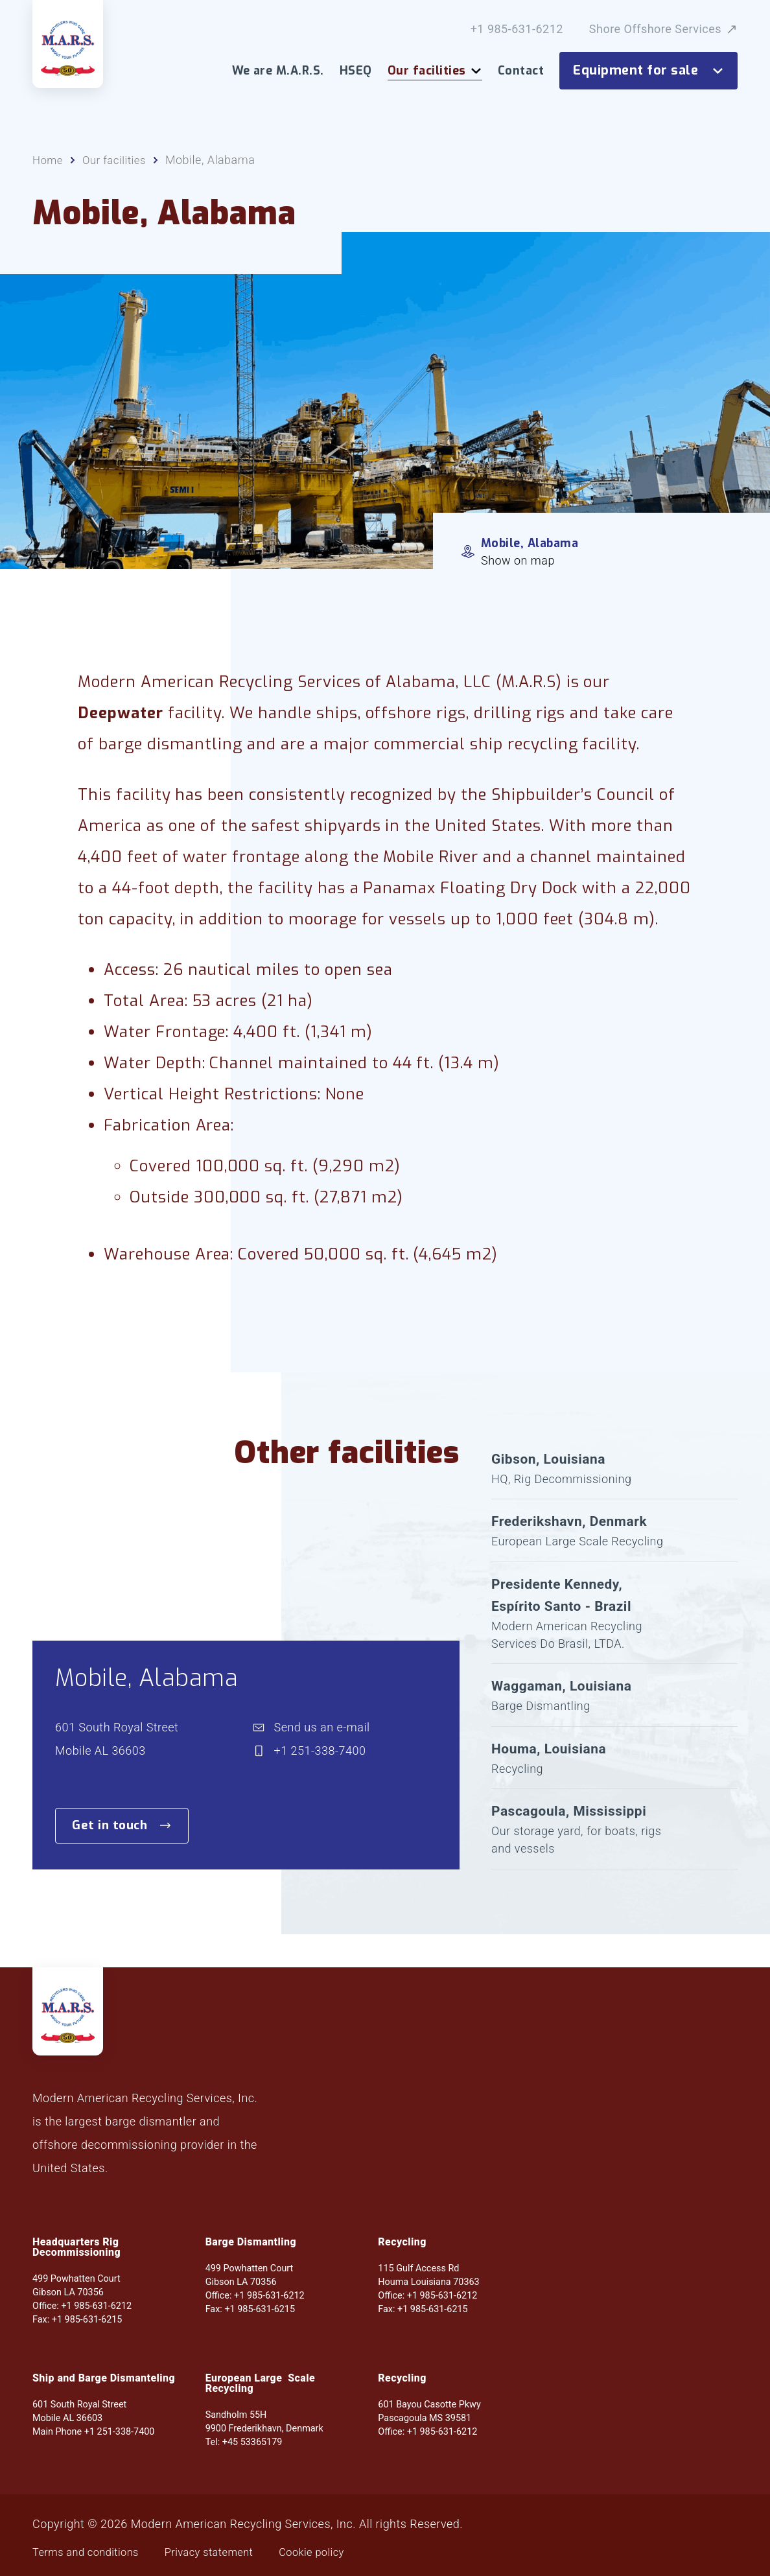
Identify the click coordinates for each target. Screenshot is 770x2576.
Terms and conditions (91, 2552)
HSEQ (356, 70)
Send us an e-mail (322, 1749)
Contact (521, 70)
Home (48, 166)
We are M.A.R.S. (278, 70)
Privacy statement (224, 2552)
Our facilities (435, 70)
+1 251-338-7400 (320, 1772)
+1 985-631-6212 (517, 29)
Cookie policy (335, 2552)
